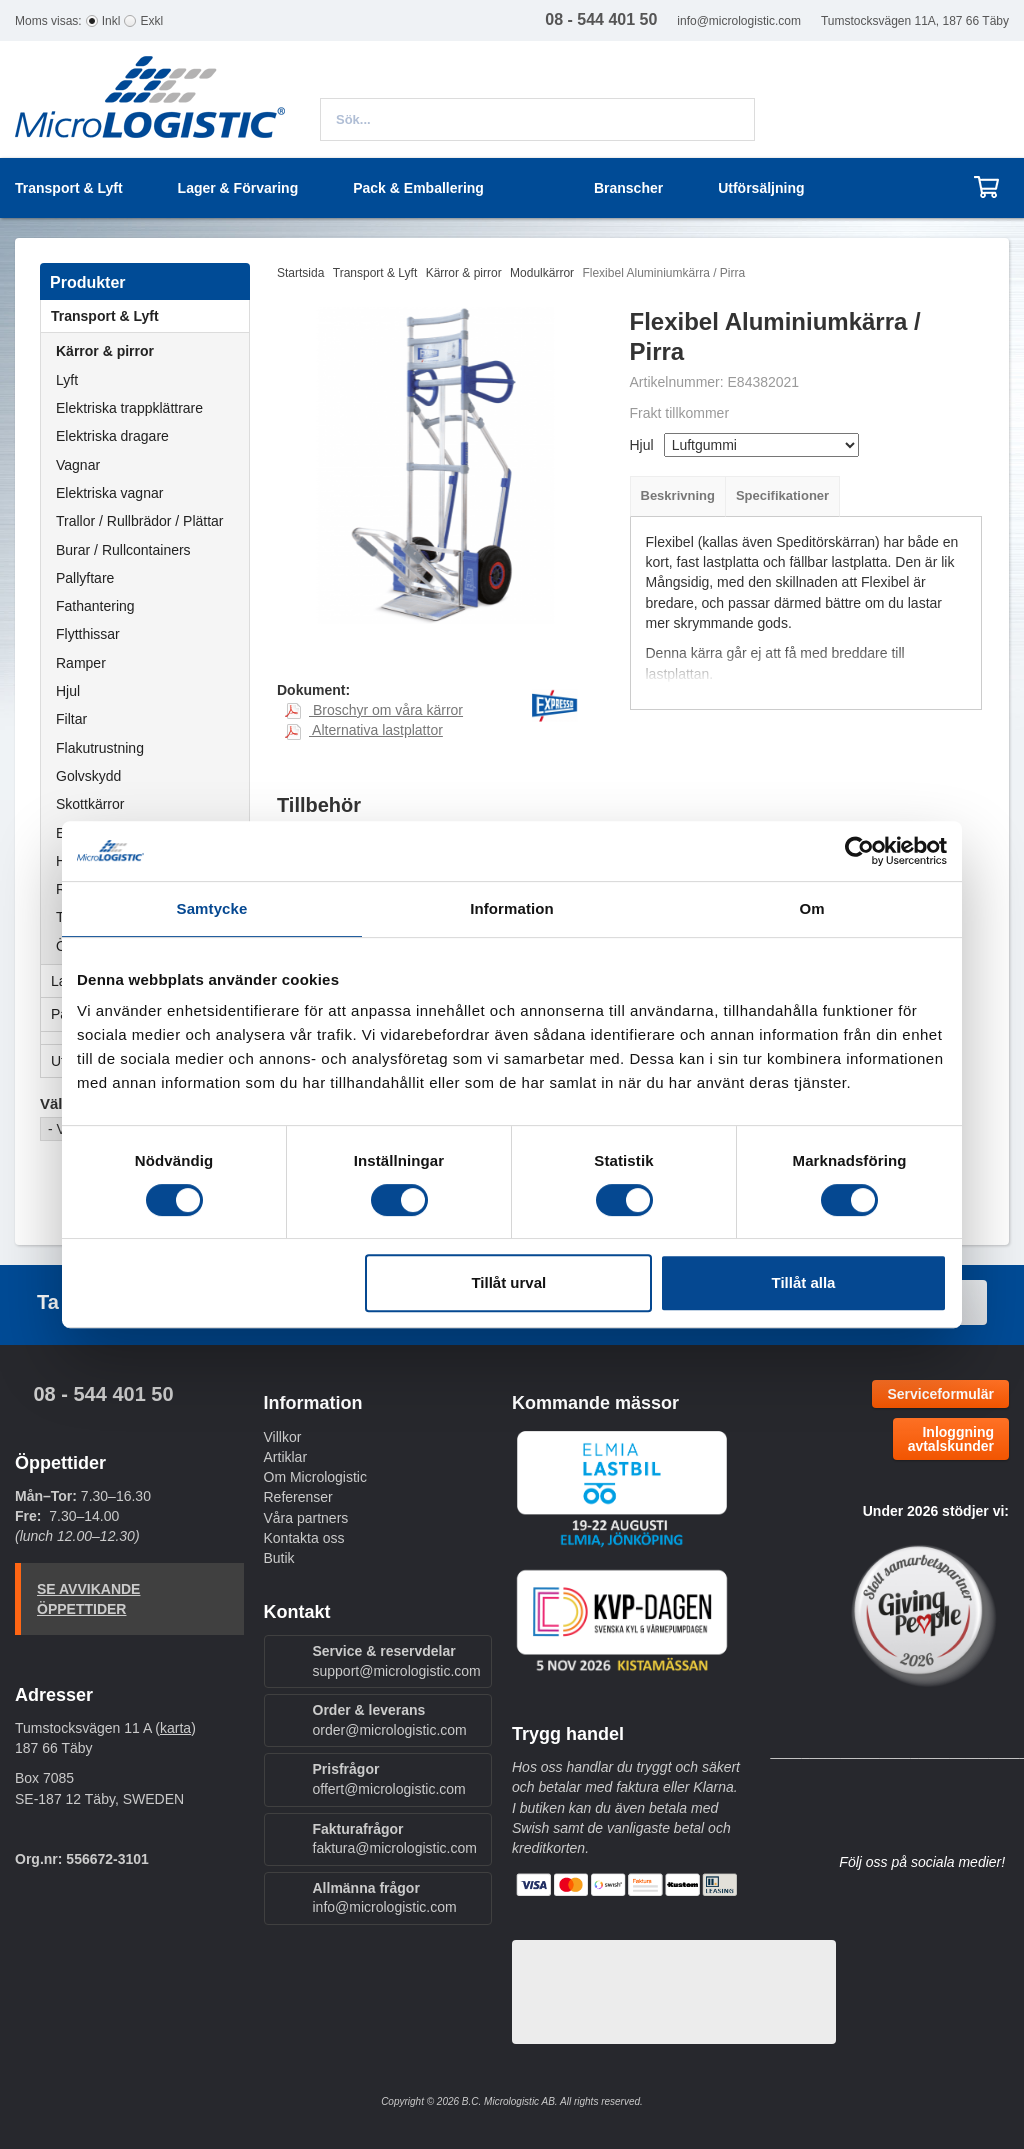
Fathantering (95, 606)
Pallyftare (85, 578)
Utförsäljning (761, 188)
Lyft (67, 380)
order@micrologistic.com (390, 1730)
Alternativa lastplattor (364, 730)
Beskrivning (678, 495)
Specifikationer (782, 495)
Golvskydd (88, 776)
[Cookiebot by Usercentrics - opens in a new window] (859, 851)
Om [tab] (811, 908)
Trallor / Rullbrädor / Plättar (140, 521)
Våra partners (306, 1518)
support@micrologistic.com (397, 1671)
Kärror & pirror (105, 351)
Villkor (283, 1437)
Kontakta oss (304, 1538)
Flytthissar (88, 634)
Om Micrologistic (315, 1477)
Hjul (68, 691)
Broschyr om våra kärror (374, 710)
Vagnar (78, 465)
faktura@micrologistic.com (395, 1848)
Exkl (151, 21)
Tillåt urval (508, 1282)
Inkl (111, 21)
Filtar (71, 719)
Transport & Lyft (150, 316)
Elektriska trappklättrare (129, 408)
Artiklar (286, 1457)
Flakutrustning (100, 748)
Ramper (81, 663)
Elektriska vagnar (109, 493)
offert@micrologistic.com (389, 1789)
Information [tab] (512, 908)
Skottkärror (90, 804)
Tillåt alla (803, 1282)
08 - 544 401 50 (103, 1394)
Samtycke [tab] (212, 908)
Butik (279, 1558)
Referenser (298, 1497)
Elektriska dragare (112, 436)
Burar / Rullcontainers (123, 550)
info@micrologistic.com (739, 21)
